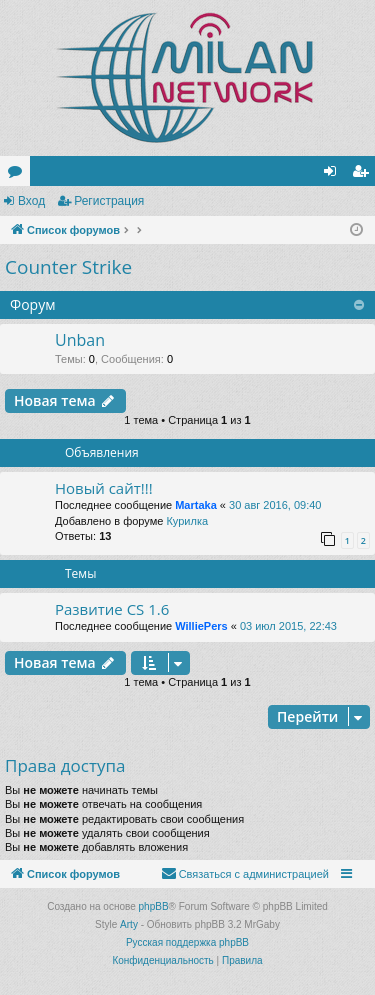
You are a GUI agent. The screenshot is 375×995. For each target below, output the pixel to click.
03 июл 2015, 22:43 (288, 626)
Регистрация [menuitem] (364, 175)
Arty (129, 924)
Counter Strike (68, 267)
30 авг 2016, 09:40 (275, 505)
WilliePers (201, 626)
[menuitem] (245, 874)
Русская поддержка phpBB (187, 942)
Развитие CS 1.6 (112, 609)
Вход (31, 201)
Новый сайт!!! (104, 488)
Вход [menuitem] (334, 175)
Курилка (187, 521)
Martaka (196, 505)
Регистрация (109, 201)
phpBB (154, 906)
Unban (80, 340)
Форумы (19, 175)
